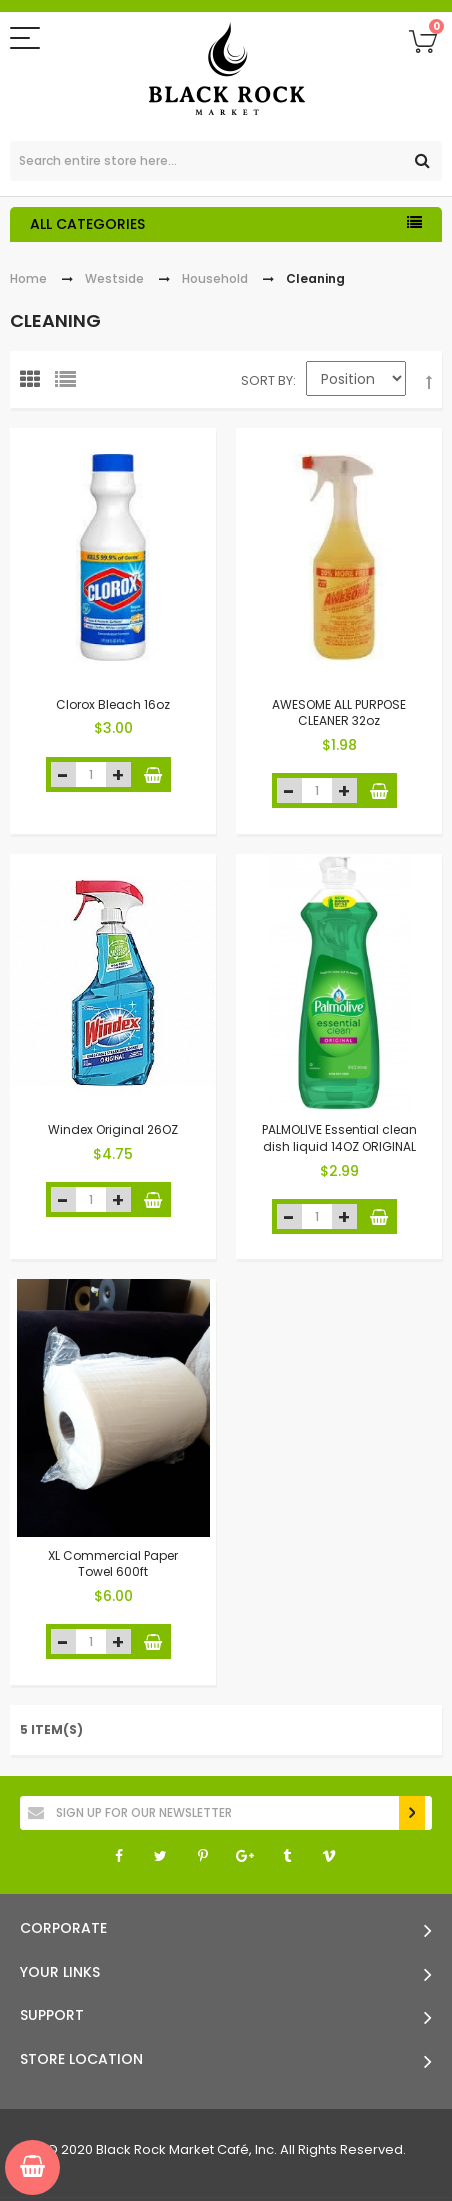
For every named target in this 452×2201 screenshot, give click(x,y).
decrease (63, 774)
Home (28, 278)
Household (215, 278)
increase (118, 774)
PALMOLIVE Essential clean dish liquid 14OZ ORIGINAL (339, 1138)
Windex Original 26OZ (113, 1129)
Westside (114, 278)
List (70, 384)
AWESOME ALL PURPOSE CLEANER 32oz (339, 712)
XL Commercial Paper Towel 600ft (113, 1563)
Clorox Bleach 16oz (113, 703)
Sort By (267, 380)
